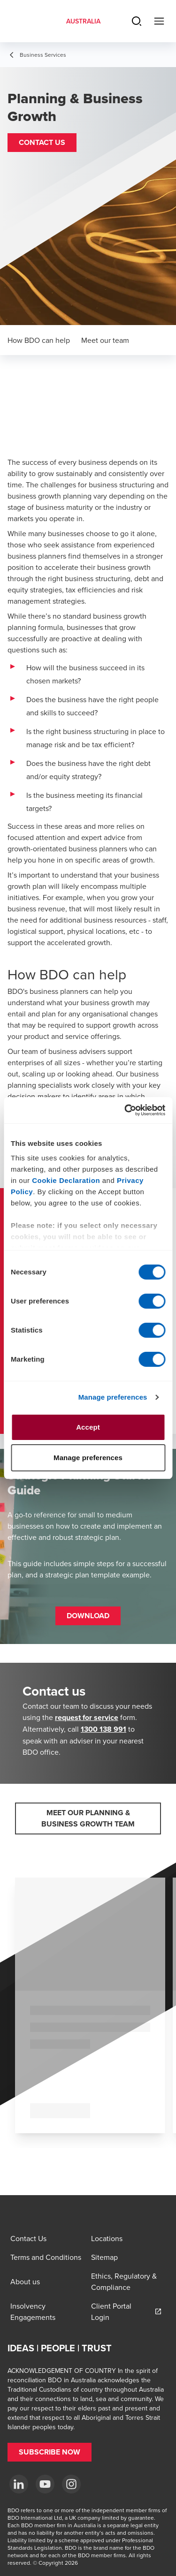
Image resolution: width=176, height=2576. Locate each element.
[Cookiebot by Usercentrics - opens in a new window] (125, 1110)
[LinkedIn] (19, 2484)
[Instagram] (71, 2484)
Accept (88, 1427)
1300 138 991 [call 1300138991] (103, 1729)
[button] (42, 142)
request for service (86, 1717)
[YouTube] (45, 2484)
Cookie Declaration (66, 1180)
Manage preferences (112, 1397)
